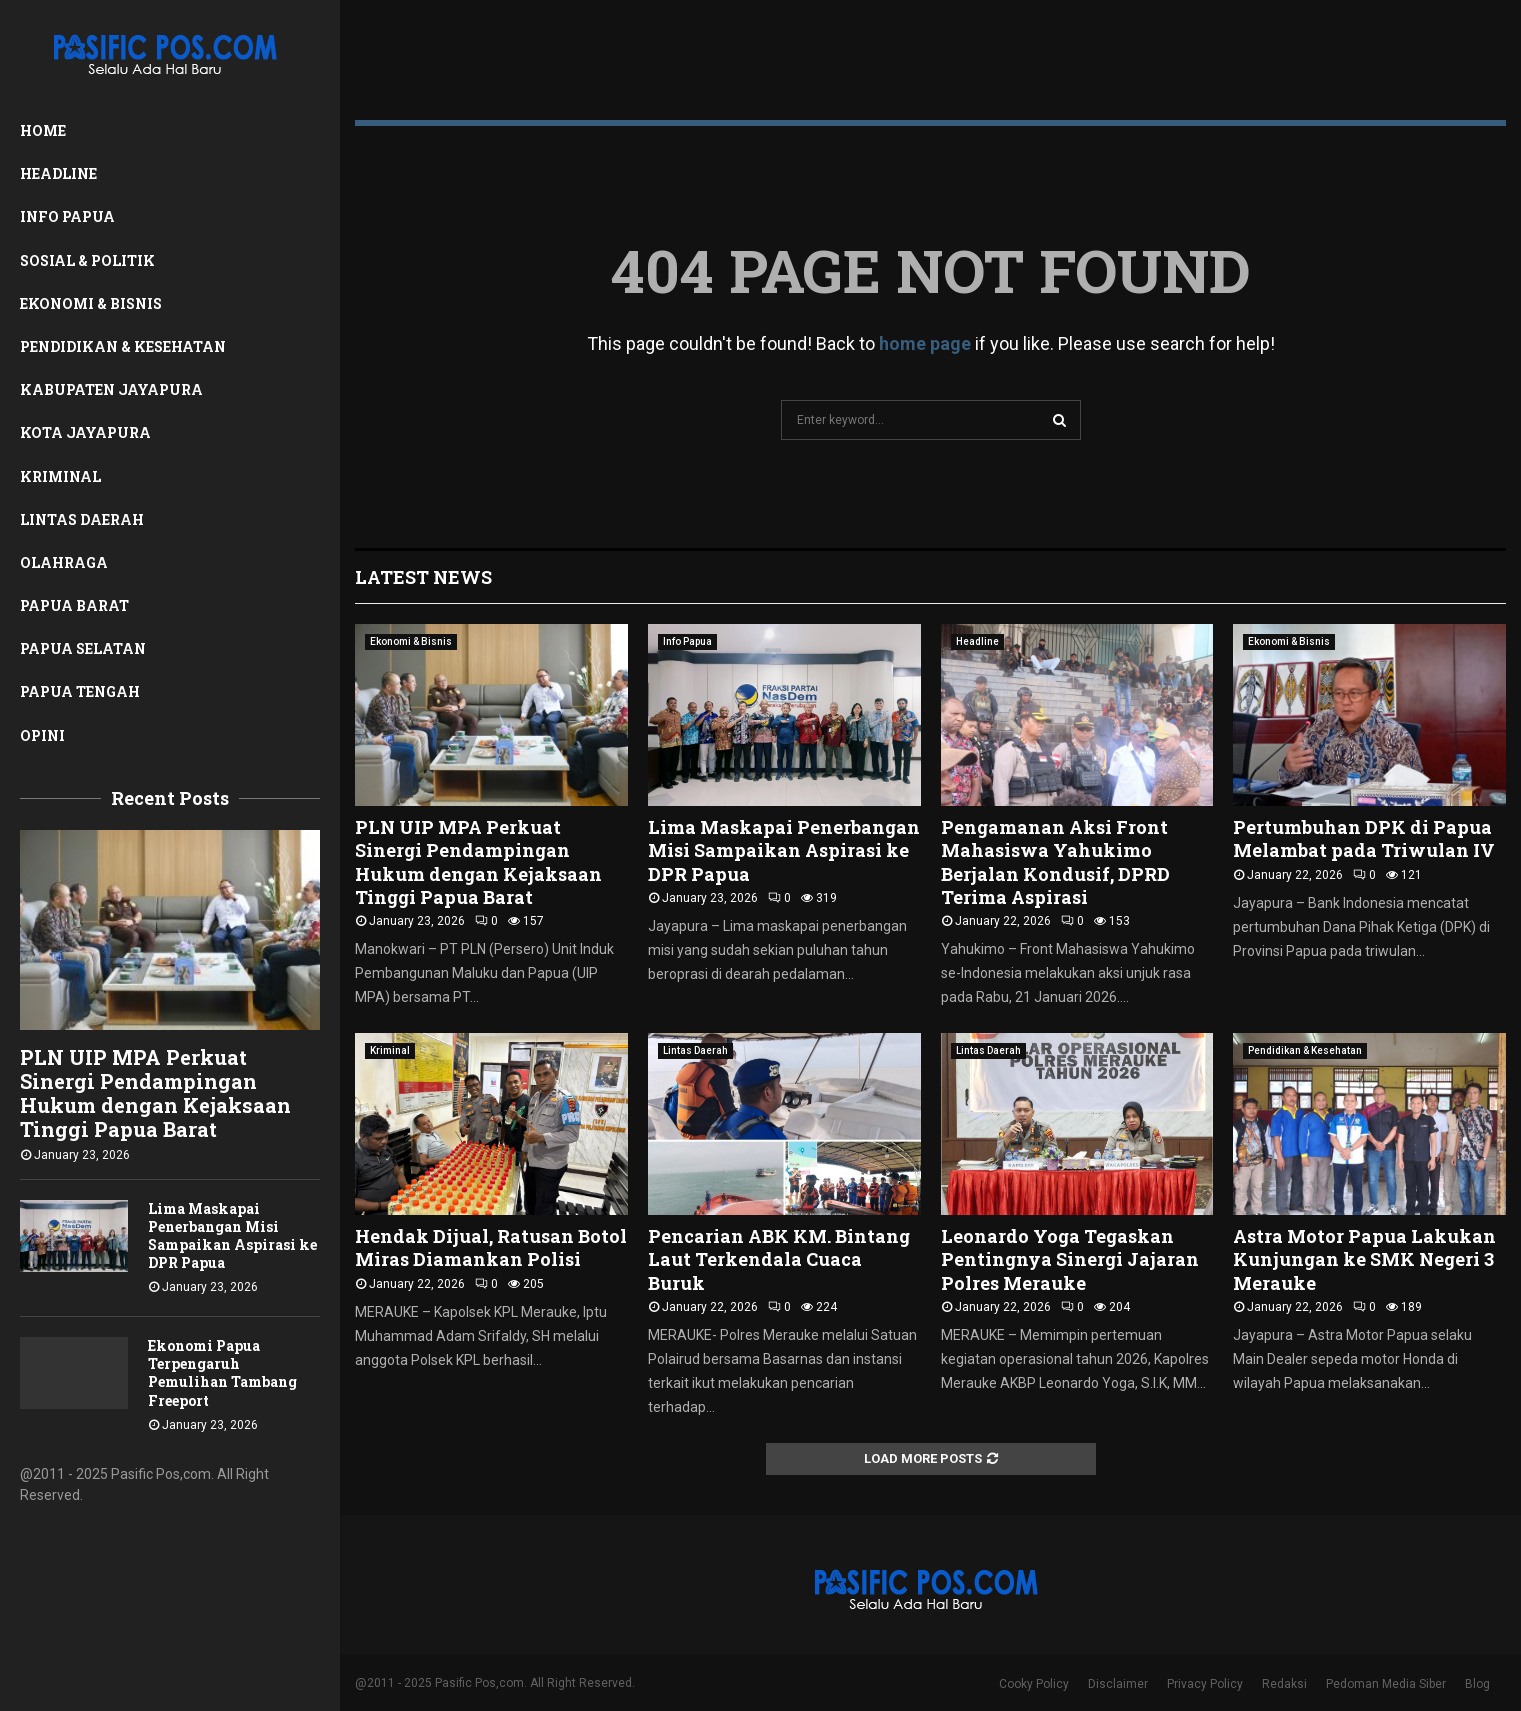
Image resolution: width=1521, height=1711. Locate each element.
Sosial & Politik (87, 260)
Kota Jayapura (85, 432)
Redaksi (1284, 1684)
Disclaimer (1118, 1684)
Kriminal (60, 476)
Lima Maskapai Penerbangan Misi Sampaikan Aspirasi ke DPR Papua (232, 1235)
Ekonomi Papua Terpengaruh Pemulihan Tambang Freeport (222, 1372)
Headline (58, 173)
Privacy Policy (1205, 1684)
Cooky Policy (1034, 1684)
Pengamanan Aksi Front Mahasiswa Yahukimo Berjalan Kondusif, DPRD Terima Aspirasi (1055, 862)
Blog (1477, 1684)
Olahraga (64, 562)
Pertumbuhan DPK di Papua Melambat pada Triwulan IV (1364, 838)
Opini (42, 735)
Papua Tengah (80, 691)
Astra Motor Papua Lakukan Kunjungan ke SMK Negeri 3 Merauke (1364, 1259)
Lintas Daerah (82, 519)
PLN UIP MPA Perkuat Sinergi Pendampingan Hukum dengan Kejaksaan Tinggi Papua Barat (155, 1093)
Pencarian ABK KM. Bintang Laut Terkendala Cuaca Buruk (779, 1259)
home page (925, 343)
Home (43, 130)
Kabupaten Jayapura (111, 389)
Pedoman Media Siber (1386, 1684)
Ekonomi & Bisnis (91, 303)
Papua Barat (74, 605)
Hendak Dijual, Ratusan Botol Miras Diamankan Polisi (491, 1247)
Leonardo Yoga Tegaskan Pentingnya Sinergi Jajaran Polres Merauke (1070, 1259)
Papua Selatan (83, 648)
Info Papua (67, 216)
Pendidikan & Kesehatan (123, 346)
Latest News (423, 577)
